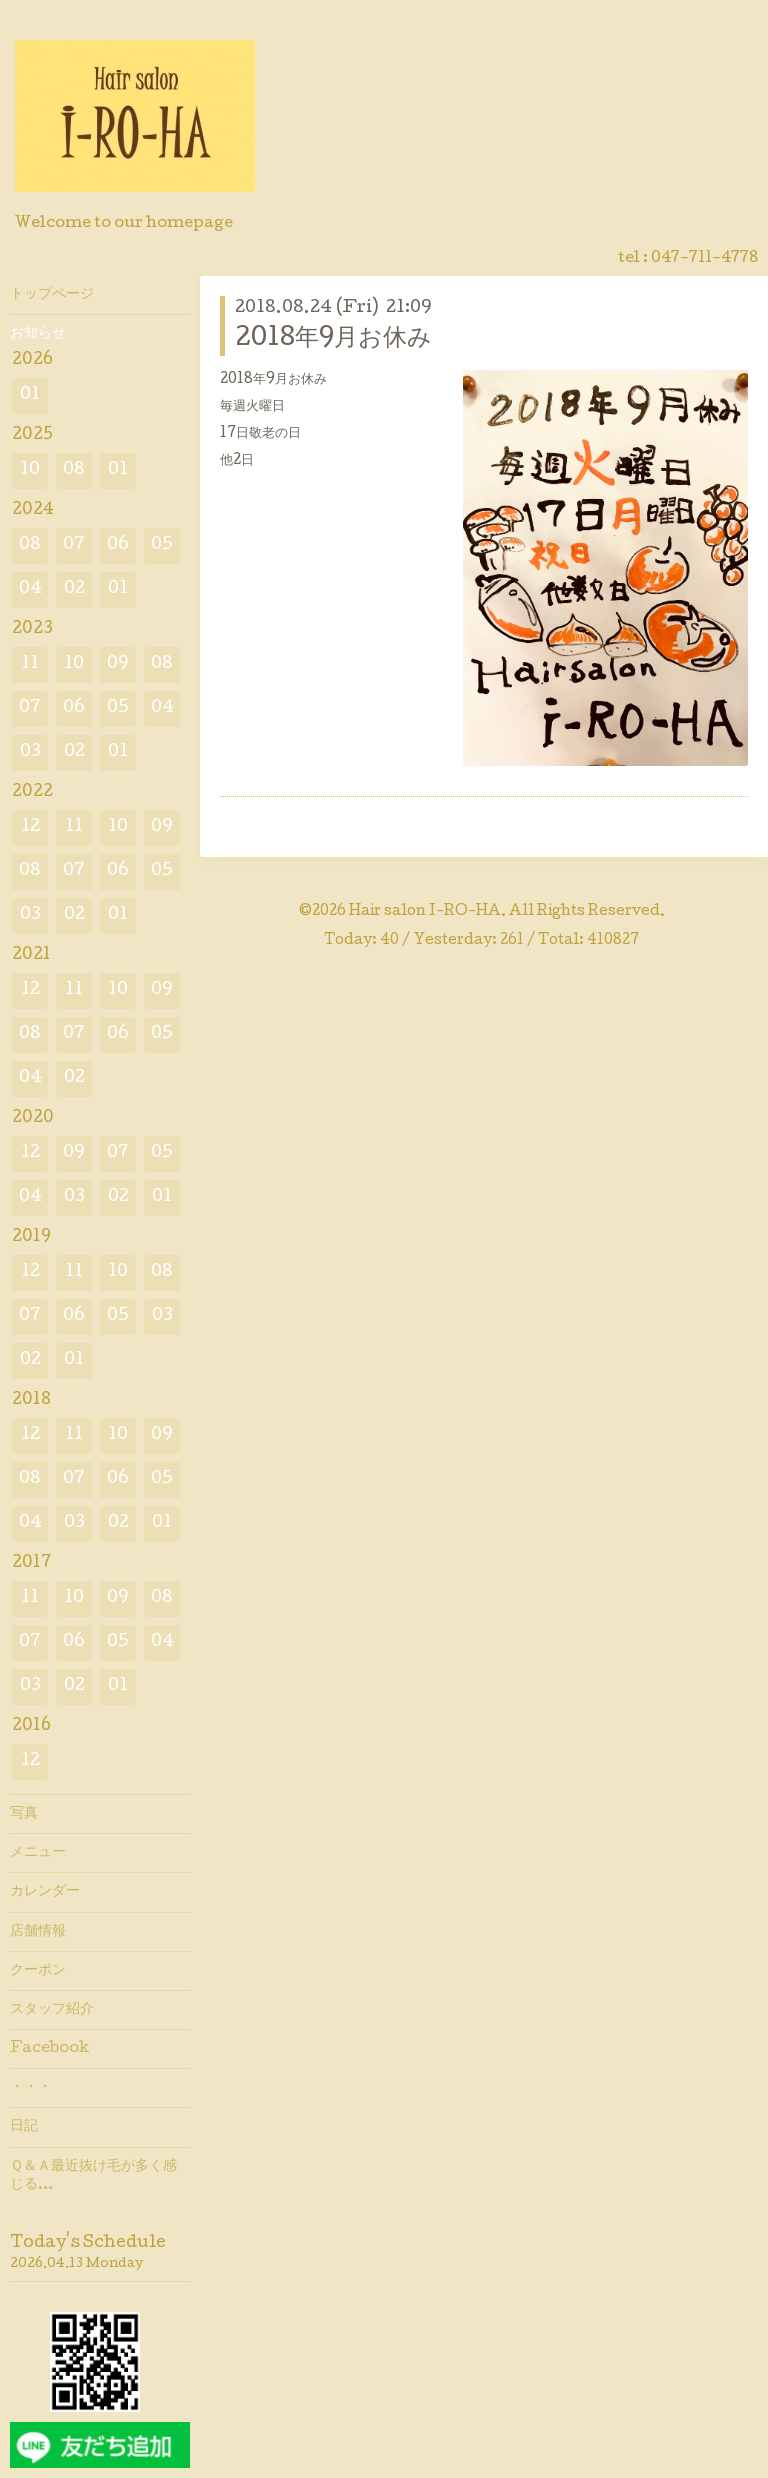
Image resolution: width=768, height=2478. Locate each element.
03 (30, 752)
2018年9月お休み (333, 339)
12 (30, 827)
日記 (24, 2127)
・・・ (31, 2088)
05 (162, 545)
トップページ (52, 295)
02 (74, 589)
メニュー (38, 1853)
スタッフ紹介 (52, 2010)
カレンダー (45, 1892)
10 (30, 470)
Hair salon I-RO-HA (425, 912)
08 (74, 470)
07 (74, 545)
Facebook (49, 2049)
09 (118, 664)
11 (30, 664)
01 (30, 395)
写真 (24, 1814)
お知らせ (38, 334)
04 (30, 589)
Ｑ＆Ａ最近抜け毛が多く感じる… (93, 2176)
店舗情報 (38, 1932)
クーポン (38, 1971)
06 (118, 545)
